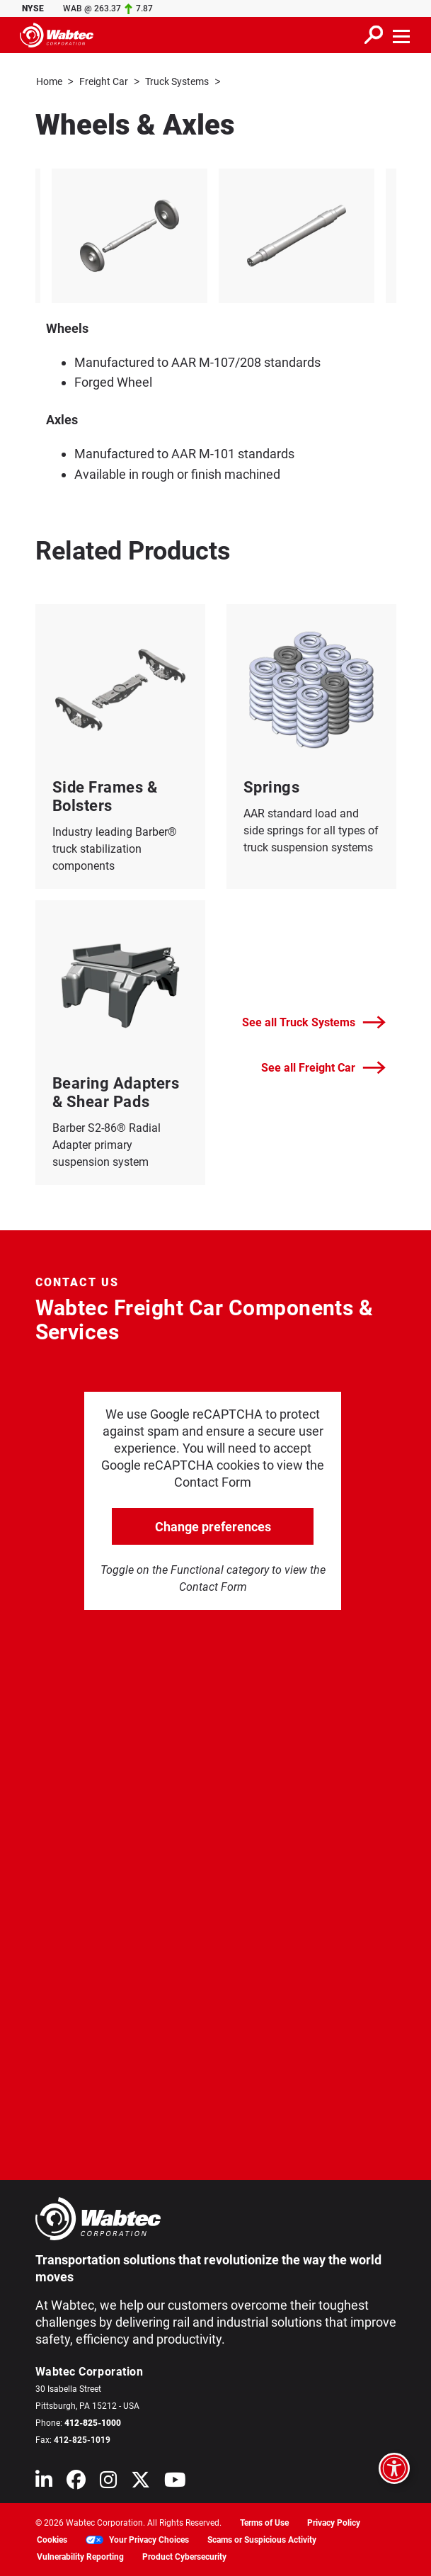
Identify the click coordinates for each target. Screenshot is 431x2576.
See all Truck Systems (314, 1021)
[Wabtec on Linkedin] (43, 2482)
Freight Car (103, 81)
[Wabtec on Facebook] (76, 2482)
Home (49, 81)
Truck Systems (177, 81)
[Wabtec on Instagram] (108, 2482)
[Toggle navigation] (402, 35)
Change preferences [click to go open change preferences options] (213, 1526)
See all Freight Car (323, 1067)
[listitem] (129, 235)
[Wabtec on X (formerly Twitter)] (140, 2482)
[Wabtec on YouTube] (175, 2482)
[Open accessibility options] (394, 2468)
